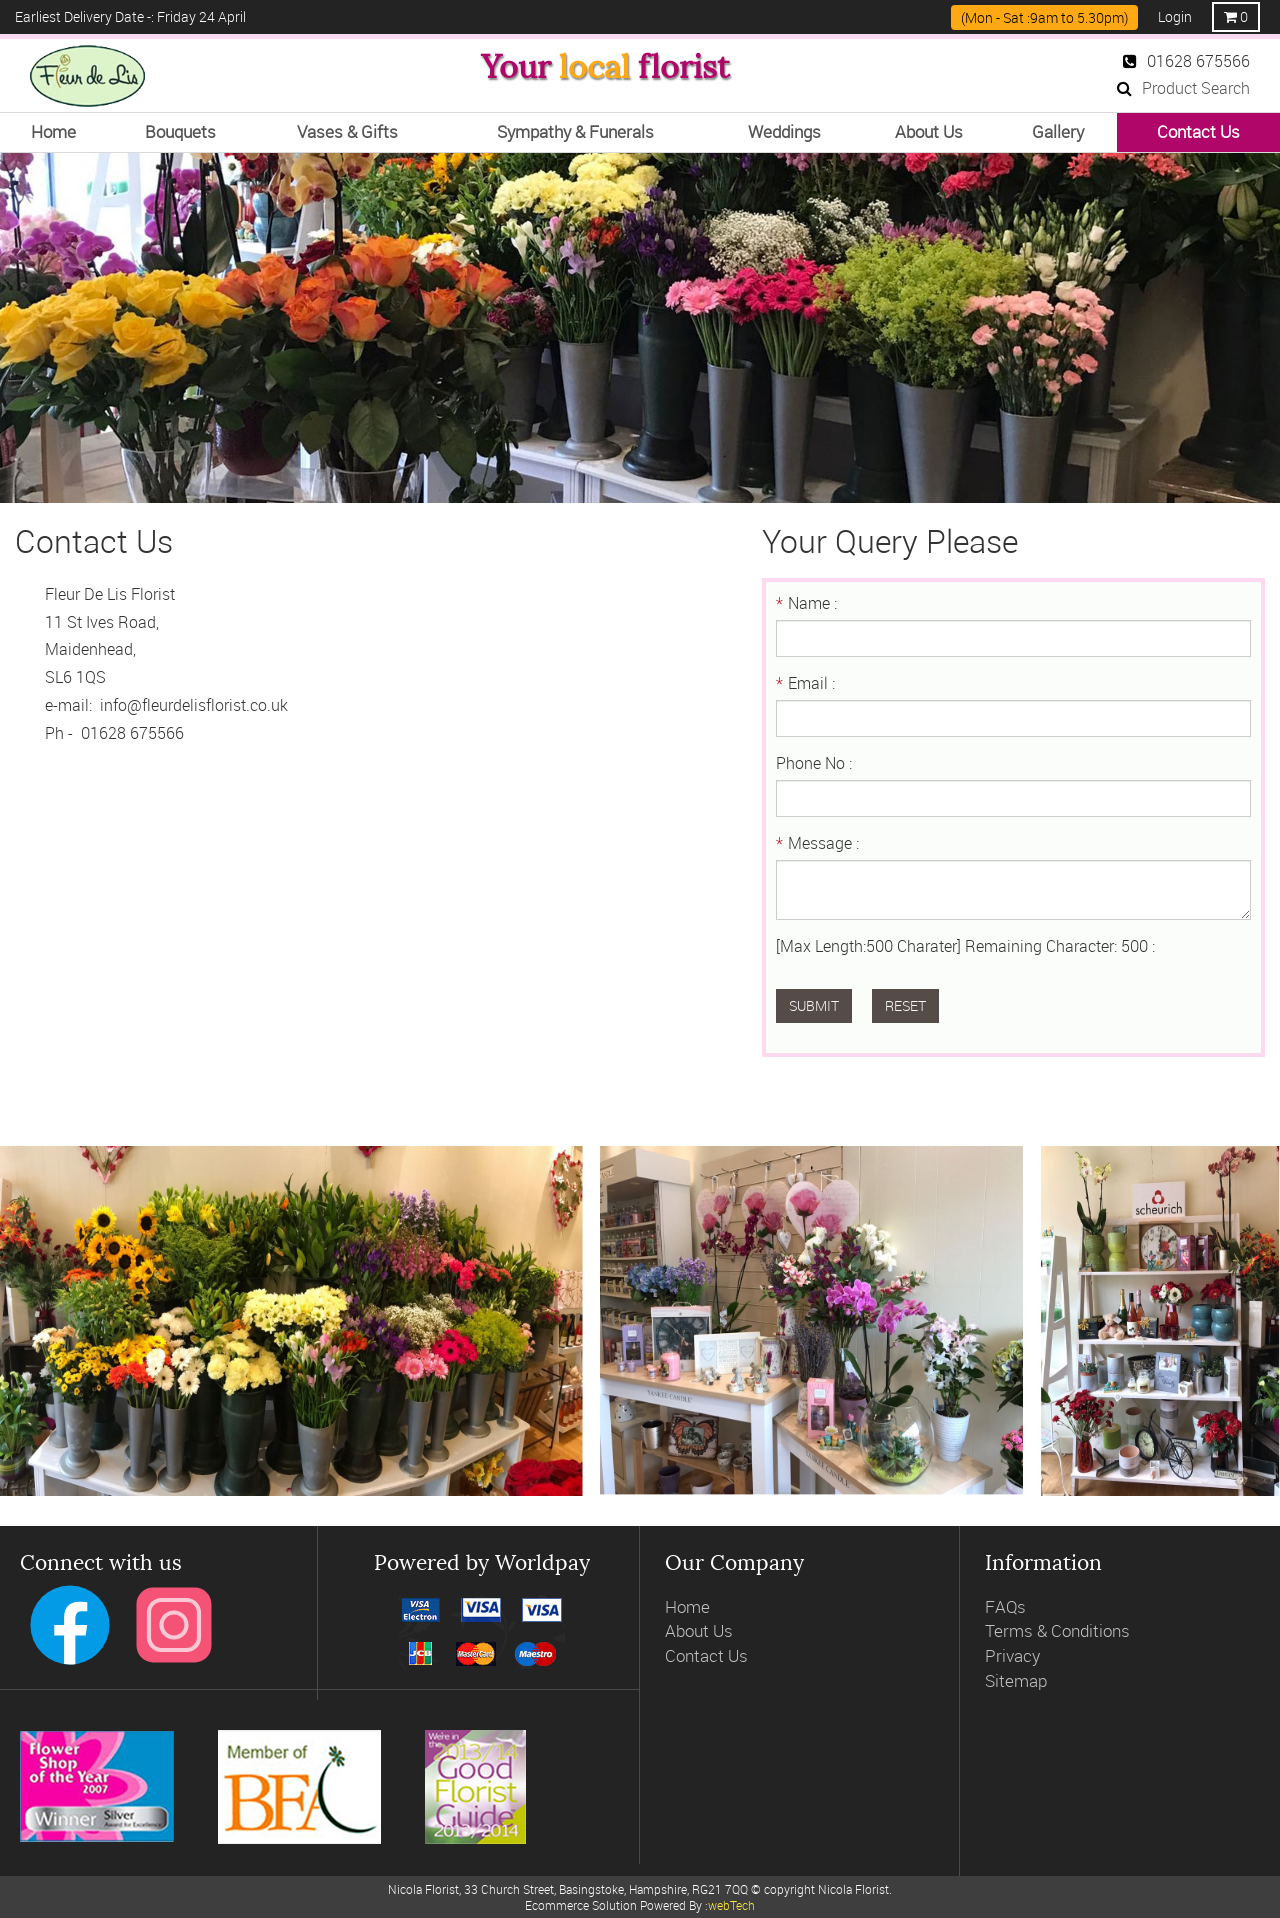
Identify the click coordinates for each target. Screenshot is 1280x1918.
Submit (814, 1005)
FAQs (1005, 1606)
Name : (806, 603)
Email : (805, 683)
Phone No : (814, 763)
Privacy (1012, 1655)
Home (687, 1606)
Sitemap (1016, 1680)
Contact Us (706, 1655)
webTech (731, 1905)
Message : (817, 843)
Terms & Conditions (1057, 1630)
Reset (905, 1005)
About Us (699, 1630)
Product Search (1183, 88)
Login (1175, 16)
